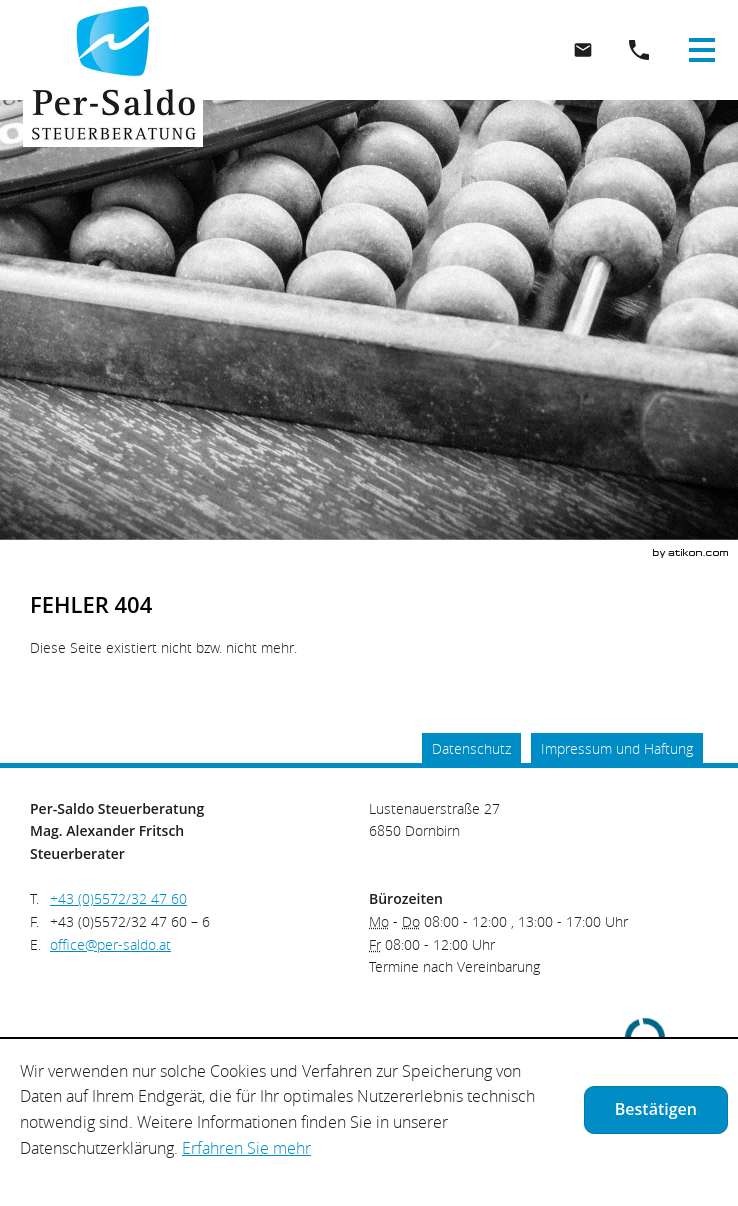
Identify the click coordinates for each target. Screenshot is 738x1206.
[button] (639, 50)
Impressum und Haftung (617, 748)
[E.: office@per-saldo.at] (583, 50)
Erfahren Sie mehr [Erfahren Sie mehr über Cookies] (246, 1148)
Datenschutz (471, 748)
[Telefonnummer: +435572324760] (118, 899)
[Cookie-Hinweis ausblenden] (656, 1110)
